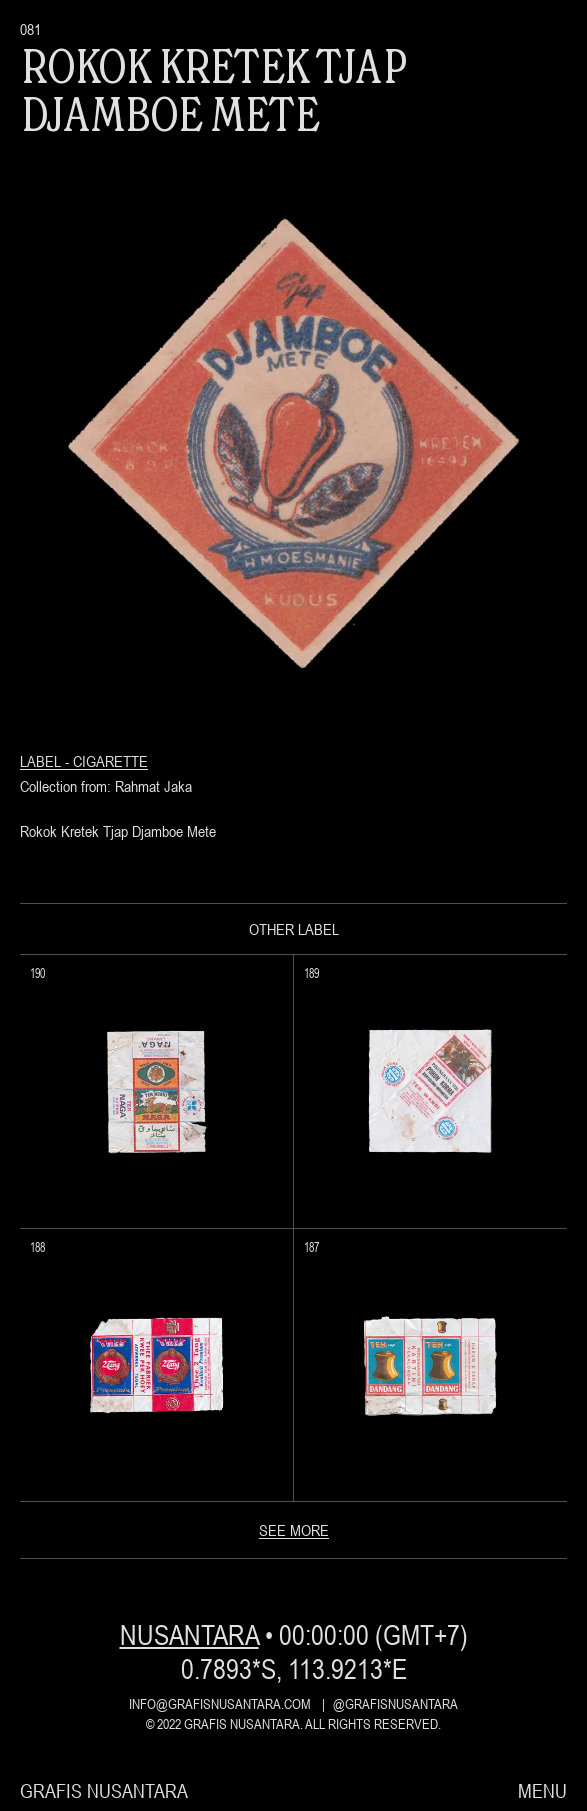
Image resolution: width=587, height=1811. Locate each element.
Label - (46, 761)
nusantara (189, 1635)
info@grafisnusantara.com (220, 1704)
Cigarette (110, 761)
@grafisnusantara (395, 1704)
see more (294, 1530)
